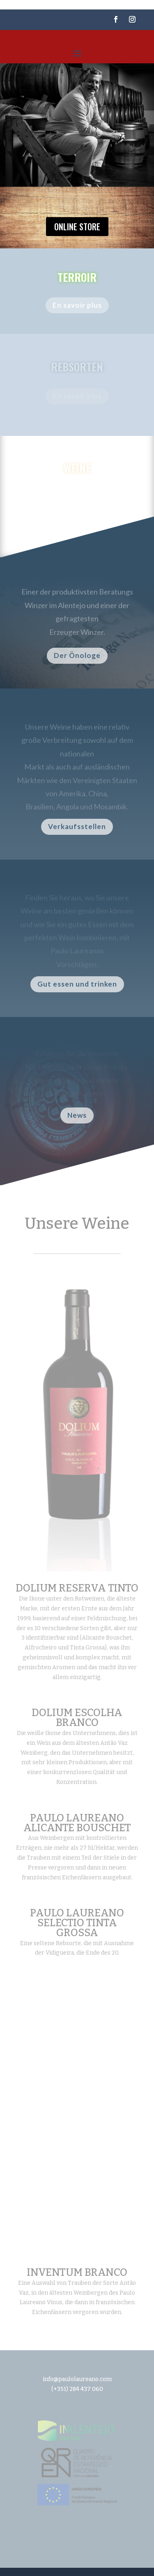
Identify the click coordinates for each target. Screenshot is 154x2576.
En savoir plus (77, 306)
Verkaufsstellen (77, 826)
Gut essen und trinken (77, 984)
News (77, 1115)
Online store (77, 226)
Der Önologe (77, 655)
